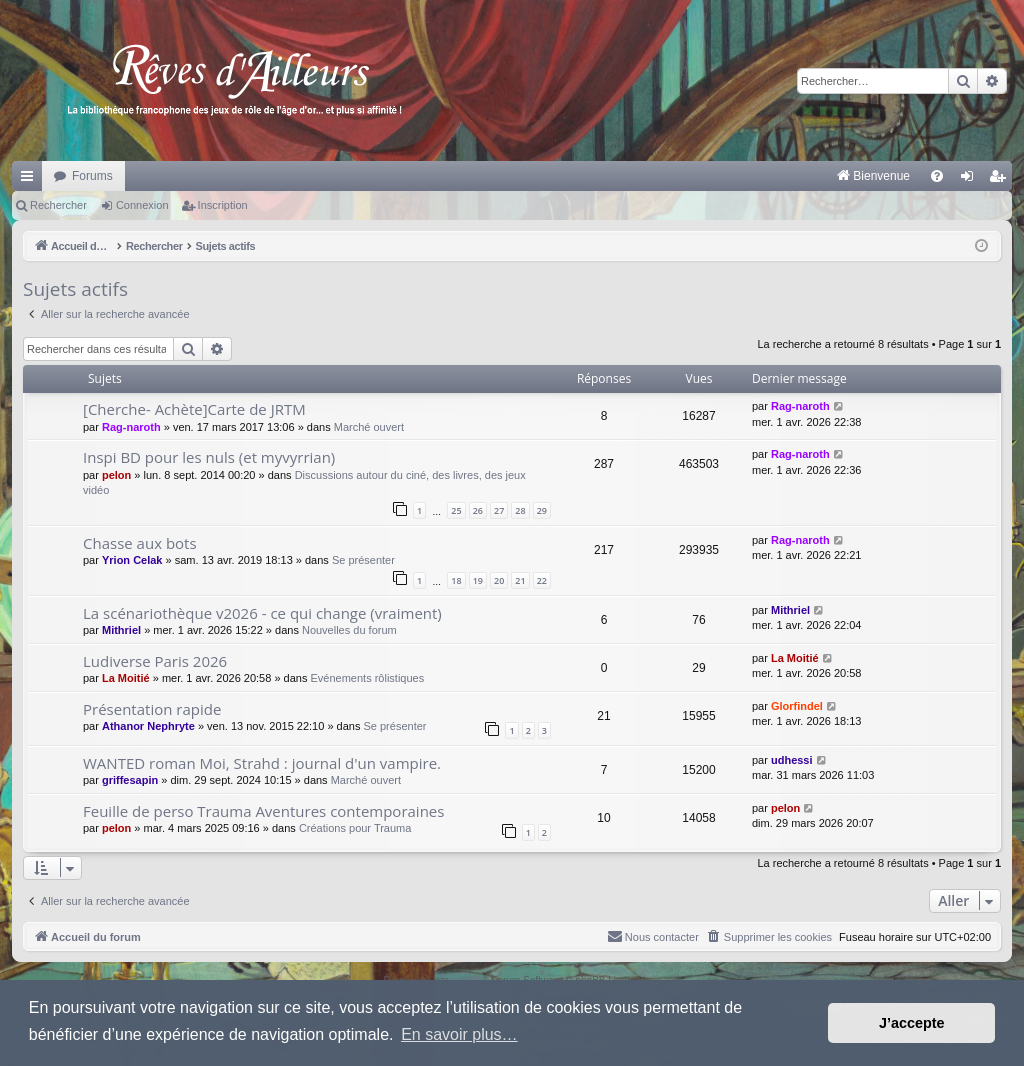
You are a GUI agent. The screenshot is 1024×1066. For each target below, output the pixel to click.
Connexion (142, 205)
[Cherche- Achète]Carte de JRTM (194, 409)
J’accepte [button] (912, 1023)
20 (499, 580)
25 (456, 510)
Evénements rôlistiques (367, 678)
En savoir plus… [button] (459, 1034)
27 (499, 510)
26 (478, 510)
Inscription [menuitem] (1001, 180)
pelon (116, 475)
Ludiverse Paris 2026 (155, 661)
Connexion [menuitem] (971, 180)
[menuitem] (664, 176)
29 (542, 510)
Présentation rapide (152, 709)
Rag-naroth (131, 427)
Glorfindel (797, 706)
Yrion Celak (132, 560)
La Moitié (126, 678)
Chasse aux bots (140, 543)
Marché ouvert (369, 427)
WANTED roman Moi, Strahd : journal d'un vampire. (262, 763)
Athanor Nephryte (148, 726)
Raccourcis (31, 180)
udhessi (792, 760)
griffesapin (130, 780)
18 (456, 580)
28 (520, 510)
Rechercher (58, 205)
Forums (92, 176)
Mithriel (121, 630)
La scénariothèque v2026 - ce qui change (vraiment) (262, 613)
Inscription (223, 205)
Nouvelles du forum (349, 630)
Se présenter (363, 560)
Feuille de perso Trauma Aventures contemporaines (263, 811)
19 (478, 580)
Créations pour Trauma (355, 828)
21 (520, 580)
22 (542, 580)
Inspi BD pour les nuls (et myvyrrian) (209, 457)
